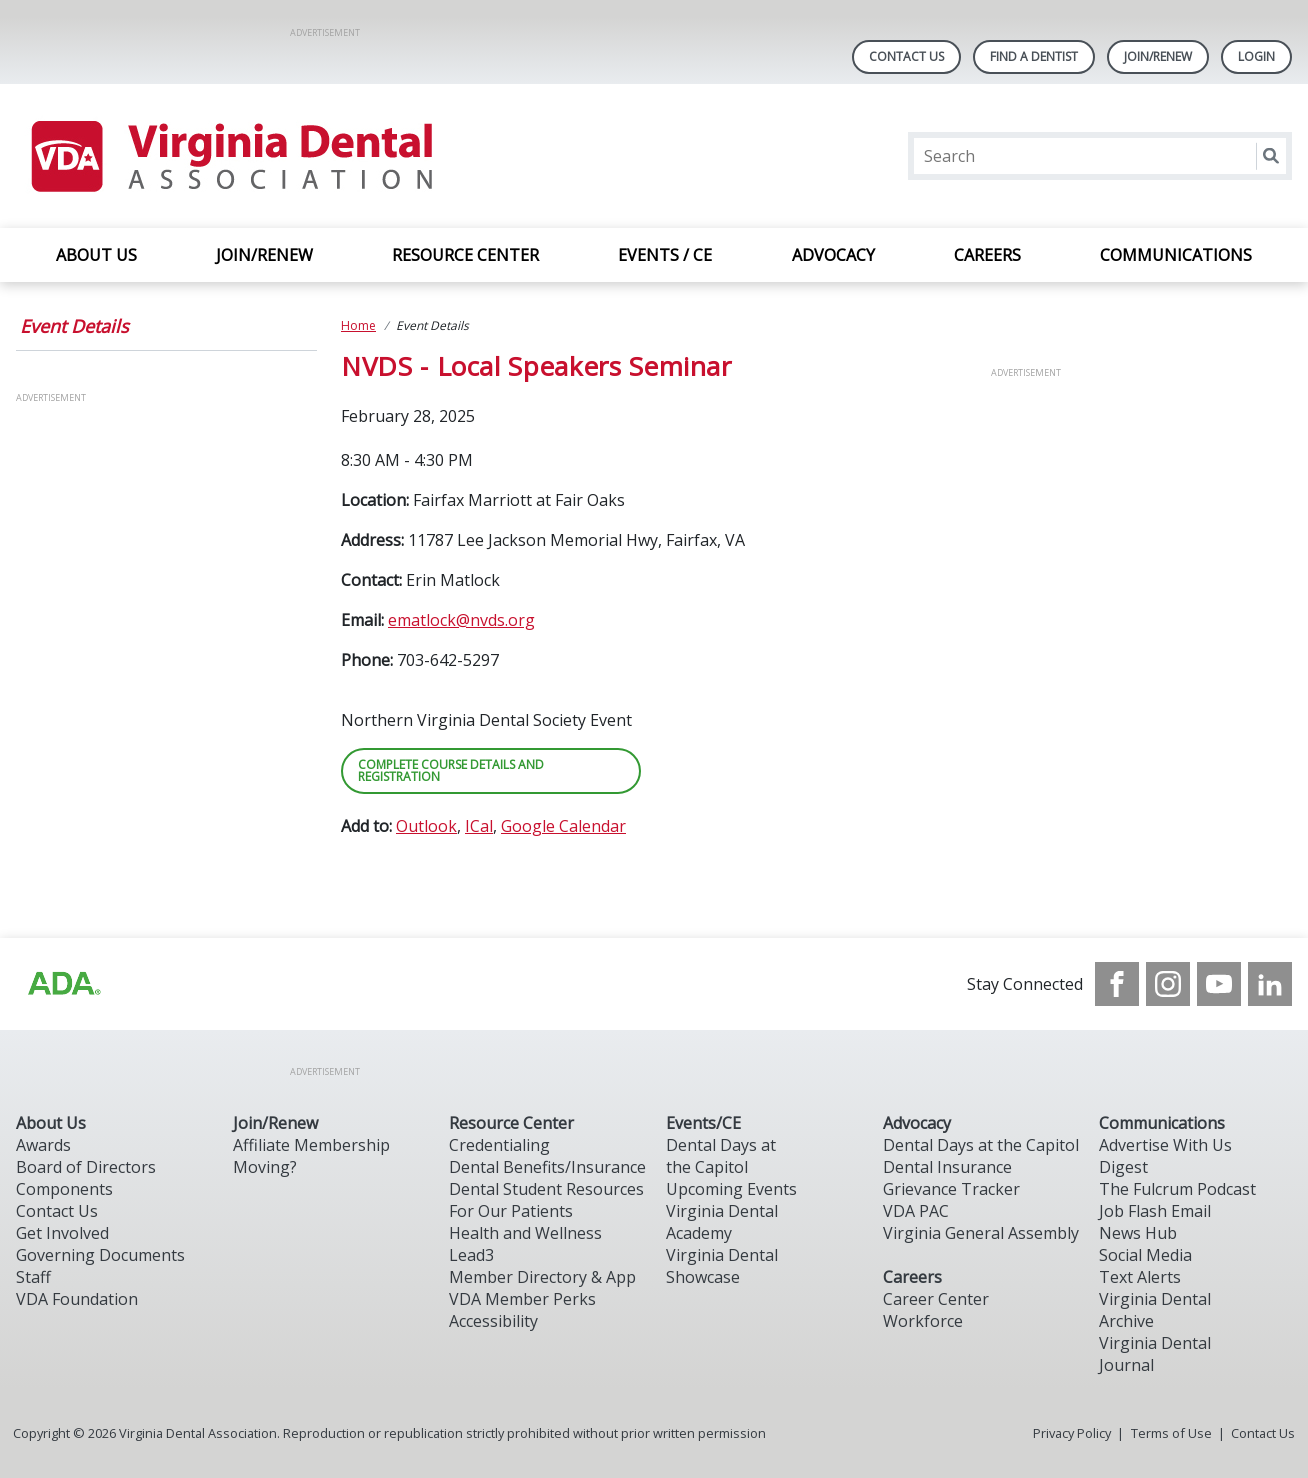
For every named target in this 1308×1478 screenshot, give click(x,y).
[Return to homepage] (230, 156)
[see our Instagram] (1168, 984)
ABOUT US (96, 255)
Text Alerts (1140, 1277)
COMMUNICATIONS (1176, 255)
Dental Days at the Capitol (721, 1156)
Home (358, 325)
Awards (43, 1145)
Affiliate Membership (311, 1145)
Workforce (923, 1321)
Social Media (1145, 1255)
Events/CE (703, 1123)
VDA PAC (916, 1211)
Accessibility (493, 1321)
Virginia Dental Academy (722, 1222)
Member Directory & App (542, 1277)
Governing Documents (100, 1255)
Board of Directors (86, 1167)
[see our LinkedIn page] (1270, 984)
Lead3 (471, 1255)
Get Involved (62, 1233)
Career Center (936, 1299)
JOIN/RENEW (264, 255)
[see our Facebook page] (1117, 984)
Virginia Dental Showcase (722, 1266)
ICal (479, 826)
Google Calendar (563, 826)
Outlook (426, 826)
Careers (912, 1277)
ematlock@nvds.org (461, 620)
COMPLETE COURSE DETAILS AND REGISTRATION (451, 770)
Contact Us (906, 56)
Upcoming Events (731, 1189)
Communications (1162, 1123)
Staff (33, 1277)
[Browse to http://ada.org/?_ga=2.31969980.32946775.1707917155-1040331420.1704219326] (63, 984)
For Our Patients (511, 1211)
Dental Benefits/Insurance (547, 1167)
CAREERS (987, 255)
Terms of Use (1171, 1433)
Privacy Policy (1072, 1433)
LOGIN (1256, 56)
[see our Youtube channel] (1219, 984)
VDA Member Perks (522, 1299)
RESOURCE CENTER (465, 255)
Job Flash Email (1155, 1211)
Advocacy (917, 1123)
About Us (51, 1123)
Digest (1123, 1167)
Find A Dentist (1034, 56)
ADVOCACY (833, 255)
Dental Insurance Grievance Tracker (951, 1178)
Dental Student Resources (546, 1189)
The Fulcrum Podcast (1177, 1189)
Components (64, 1189)
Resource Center (511, 1123)
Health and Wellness (525, 1233)
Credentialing (499, 1145)
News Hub (1138, 1233)
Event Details (74, 326)
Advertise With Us (1165, 1145)
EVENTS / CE (665, 255)
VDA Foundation (77, 1299)
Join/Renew (1158, 56)
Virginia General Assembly (981, 1233)
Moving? (265, 1167)
